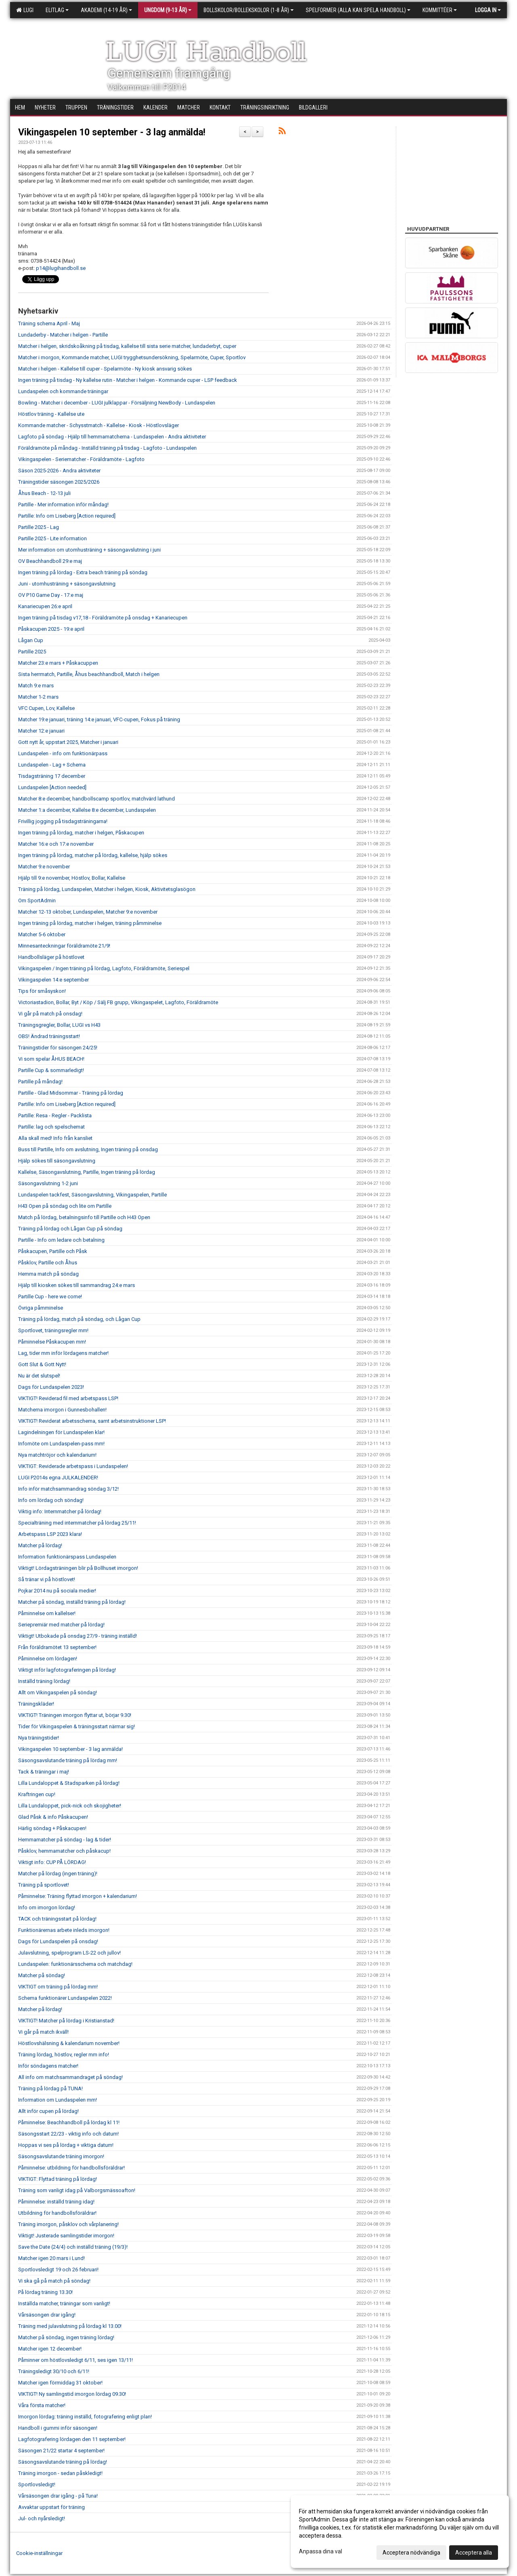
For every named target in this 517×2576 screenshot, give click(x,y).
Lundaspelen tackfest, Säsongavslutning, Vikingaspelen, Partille (92, 1195)
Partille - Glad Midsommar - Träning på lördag (70, 1093)
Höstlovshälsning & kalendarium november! (69, 2043)
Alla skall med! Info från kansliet (55, 1138)
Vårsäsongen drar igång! (47, 2315)
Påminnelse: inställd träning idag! (56, 2202)
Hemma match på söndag (48, 1274)
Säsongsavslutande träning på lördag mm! (67, 1760)
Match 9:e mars (36, 685)
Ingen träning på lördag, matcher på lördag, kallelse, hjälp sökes (92, 855)
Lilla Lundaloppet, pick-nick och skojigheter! (69, 1806)
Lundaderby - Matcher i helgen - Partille (63, 335)
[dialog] (400, 2531)
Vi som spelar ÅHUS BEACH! (51, 1059)
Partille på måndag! (40, 1081)
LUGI (25, 10)
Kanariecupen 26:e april (45, 606)
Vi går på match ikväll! (43, 2032)
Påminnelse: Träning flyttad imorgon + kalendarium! (77, 1896)
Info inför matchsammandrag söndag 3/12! (68, 1489)
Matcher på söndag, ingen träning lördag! (66, 2337)
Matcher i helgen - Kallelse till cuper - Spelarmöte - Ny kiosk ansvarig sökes (105, 369)
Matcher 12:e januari (41, 731)
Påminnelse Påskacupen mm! (52, 1342)
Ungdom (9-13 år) (167, 10)
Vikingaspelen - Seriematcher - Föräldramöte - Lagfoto (81, 459)
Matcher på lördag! (40, 1545)
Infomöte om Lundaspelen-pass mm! (61, 1444)
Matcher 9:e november (44, 867)
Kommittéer (439, 10)
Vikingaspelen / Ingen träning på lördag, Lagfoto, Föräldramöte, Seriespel (103, 968)
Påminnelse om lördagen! (47, 1659)
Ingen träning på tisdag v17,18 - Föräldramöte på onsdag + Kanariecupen (102, 618)
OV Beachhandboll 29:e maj (50, 561)
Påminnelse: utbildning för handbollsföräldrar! (71, 2168)
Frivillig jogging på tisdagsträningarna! (62, 821)
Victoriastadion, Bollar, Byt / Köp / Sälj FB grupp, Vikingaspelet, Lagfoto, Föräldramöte (118, 1002)
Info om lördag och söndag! (51, 1500)
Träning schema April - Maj (49, 323)
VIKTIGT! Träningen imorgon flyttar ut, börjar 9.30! (74, 1715)
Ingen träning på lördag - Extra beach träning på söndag (82, 572)
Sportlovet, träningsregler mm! (53, 1330)
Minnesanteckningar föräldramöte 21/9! (64, 946)
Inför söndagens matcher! (48, 2066)
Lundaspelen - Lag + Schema (52, 765)
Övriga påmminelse (40, 1308)
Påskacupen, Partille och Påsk (52, 1251)
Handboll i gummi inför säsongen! (57, 2428)
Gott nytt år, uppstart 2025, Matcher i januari (68, 742)
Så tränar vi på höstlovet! (46, 1579)
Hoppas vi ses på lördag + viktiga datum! (65, 2145)
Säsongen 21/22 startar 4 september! (61, 2451)
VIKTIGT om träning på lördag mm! (58, 1987)
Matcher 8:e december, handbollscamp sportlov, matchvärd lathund (96, 799)
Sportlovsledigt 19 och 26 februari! (58, 2269)
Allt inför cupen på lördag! (48, 2111)
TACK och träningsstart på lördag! (57, 1919)
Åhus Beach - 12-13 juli (44, 493)
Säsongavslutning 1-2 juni (48, 1183)
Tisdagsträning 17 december (51, 776)
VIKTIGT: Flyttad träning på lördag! (57, 2179)
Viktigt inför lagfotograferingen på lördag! (67, 1670)
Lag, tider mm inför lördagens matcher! (63, 1353)
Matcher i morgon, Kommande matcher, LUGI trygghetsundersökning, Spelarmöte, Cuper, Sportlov (132, 357)
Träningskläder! (36, 1704)
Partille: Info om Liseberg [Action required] (67, 516)
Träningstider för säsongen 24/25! (57, 1048)
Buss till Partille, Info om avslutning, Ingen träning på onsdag (88, 1149)
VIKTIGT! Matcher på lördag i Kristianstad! (66, 2021)
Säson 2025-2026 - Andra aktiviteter (59, 471)
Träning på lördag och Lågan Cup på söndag (70, 1229)
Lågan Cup (30, 640)
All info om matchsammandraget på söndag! (70, 2077)
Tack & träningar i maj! (43, 1772)
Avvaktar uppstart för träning (51, 2507)
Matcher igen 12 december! (50, 2349)
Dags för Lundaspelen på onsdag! (58, 1941)
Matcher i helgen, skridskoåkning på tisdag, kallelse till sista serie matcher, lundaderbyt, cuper (127, 346)
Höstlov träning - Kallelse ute (51, 414)
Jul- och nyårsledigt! (41, 2518)
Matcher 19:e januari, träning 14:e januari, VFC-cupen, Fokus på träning (99, 719)
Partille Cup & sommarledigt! (51, 1070)
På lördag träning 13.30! (45, 2292)
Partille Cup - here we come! (50, 1296)
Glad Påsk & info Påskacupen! (53, 1817)
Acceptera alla (473, 2552)
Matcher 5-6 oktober (41, 934)
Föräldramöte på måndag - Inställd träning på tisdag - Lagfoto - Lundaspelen (107, 448)
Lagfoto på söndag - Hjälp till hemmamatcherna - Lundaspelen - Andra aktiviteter (112, 437)
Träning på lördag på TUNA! (50, 2088)
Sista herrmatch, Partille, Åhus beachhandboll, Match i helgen (89, 674)
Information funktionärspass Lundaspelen (67, 1557)
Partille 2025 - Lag (38, 527)
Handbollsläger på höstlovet (51, 957)
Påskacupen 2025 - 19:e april (51, 629)
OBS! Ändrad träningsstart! (49, 1036)
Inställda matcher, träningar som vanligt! (64, 2303)
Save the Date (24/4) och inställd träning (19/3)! (73, 2247)
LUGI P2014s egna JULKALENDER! (58, 1477)
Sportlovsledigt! (36, 2484)
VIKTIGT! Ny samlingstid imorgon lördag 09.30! (72, 2394)
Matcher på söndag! (41, 1975)
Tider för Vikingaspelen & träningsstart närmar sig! (76, 1726)
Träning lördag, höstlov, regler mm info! (63, 2055)
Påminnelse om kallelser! (47, 1613)
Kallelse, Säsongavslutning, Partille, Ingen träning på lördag (86, 1172)
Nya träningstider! (38, 1738)
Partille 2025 (32, 652)
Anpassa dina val (320, 2551)
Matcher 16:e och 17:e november (56, 844)
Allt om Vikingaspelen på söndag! (57, 1692)
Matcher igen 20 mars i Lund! (51, 2258)
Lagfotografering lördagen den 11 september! (72, 2439)
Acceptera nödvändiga (411, 2552)
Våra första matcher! (41, 2405)
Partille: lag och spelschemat (51, 1127)
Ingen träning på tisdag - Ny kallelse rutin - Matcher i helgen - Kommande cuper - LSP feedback (127, 380)
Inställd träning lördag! (44, 1681)
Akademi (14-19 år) (106, 10)
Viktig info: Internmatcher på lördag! (59, 1511)
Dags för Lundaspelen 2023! (51, 1387)
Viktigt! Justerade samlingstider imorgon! (66, 2236)
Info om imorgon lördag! (46, 1907)
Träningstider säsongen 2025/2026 (58, 482)
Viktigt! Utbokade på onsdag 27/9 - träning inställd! (77, 1636)
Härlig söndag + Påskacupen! (52, 1828)
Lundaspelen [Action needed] (52, 787)
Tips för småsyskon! (42, 991)
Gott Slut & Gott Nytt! (42, 1364)
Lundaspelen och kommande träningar (63, 391)
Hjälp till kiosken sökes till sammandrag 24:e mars (76, 1285)
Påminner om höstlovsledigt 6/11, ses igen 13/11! (75, 2360)
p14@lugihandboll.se (61, 268)
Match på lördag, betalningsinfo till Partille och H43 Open (84, 1217)
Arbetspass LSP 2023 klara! (50, 1534)
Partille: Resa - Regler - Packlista (55, 1115)
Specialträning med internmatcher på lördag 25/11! (77, 1523)
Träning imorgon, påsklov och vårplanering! (68, 2224)
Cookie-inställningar (39, 2553)
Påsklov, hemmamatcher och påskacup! (64, 1851)
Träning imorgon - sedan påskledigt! (60, 2473)
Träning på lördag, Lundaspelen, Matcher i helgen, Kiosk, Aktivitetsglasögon (106, 889)
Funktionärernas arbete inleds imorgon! (63, 1930)
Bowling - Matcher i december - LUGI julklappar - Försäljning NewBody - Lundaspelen (116, 403)
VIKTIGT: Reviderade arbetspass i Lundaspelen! (73, 1466)
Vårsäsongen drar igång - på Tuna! (58, 2496)
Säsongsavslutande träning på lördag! (62, 2462)
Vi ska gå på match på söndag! (54, 2281)
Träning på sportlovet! (43, 1885)
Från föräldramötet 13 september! (57, 1647)
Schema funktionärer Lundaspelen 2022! (65, 1998)
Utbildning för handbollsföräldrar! (57, 2213)
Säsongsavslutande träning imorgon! (61, 2156)
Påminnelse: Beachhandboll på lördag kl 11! (69, 2122)
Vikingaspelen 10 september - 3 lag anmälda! (111, 132)
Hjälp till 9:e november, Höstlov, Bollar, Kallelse (71, 878)
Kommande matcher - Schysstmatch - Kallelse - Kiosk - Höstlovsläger (98, 425)
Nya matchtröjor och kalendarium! (57, 1455)
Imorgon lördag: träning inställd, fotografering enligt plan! (85, 2417)
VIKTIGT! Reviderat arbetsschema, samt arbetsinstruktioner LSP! (92, 1421)
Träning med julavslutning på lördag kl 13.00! (70, 2326)
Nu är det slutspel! (39, 1376)
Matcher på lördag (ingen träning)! (57, 1873)
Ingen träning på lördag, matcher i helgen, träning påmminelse (90, 923)
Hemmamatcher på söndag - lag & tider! (64, 1840)
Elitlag (57, 10)
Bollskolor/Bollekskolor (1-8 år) (249, 10)
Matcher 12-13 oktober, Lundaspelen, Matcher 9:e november (88, 912)
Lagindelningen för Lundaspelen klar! (61, 1432)
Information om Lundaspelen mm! (57, 2100)
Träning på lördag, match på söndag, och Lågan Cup (79, 1319)
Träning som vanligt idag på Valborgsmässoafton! (76, 2190)
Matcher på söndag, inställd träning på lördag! (72, 1602)
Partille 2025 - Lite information (52, 538)
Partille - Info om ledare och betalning (61, 1240)
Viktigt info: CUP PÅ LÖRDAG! (52, 1862)
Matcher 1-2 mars (38, 697)
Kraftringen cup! (36, 1794)
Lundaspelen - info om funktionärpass (62, 753)
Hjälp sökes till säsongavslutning (56, 1161)
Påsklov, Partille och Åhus (47, 1263)
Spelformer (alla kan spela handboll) (358, 10)
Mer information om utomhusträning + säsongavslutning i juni (89, 550)
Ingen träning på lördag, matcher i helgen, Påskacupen (81, 833)
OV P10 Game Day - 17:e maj (50, 595)
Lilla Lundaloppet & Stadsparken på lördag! (69, 1783)
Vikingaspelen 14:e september (53, 980)
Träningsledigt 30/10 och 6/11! (53, 2371)
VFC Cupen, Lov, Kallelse (46, 708)
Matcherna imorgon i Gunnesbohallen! (62, 1410)
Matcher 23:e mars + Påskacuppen (58, 663)
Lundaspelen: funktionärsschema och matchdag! (75, 1964)
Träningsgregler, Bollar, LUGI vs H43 (59, 1025)
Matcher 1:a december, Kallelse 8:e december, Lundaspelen (87, 810)
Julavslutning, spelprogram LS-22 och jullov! (69, 1953)
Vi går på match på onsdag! (50, 1014)
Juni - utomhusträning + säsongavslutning (67, 584)
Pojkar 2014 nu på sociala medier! (57, 1591)
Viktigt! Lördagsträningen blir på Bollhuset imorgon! (78, 1568)
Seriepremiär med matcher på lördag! (61, 1625)
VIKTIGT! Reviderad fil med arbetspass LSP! (68, 1398)
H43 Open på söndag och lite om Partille (64, 1206)
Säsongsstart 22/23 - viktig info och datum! (68, 2134)
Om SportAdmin (37, 900)
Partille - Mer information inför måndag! (63, 504)
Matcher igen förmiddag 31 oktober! (60, 2383)
